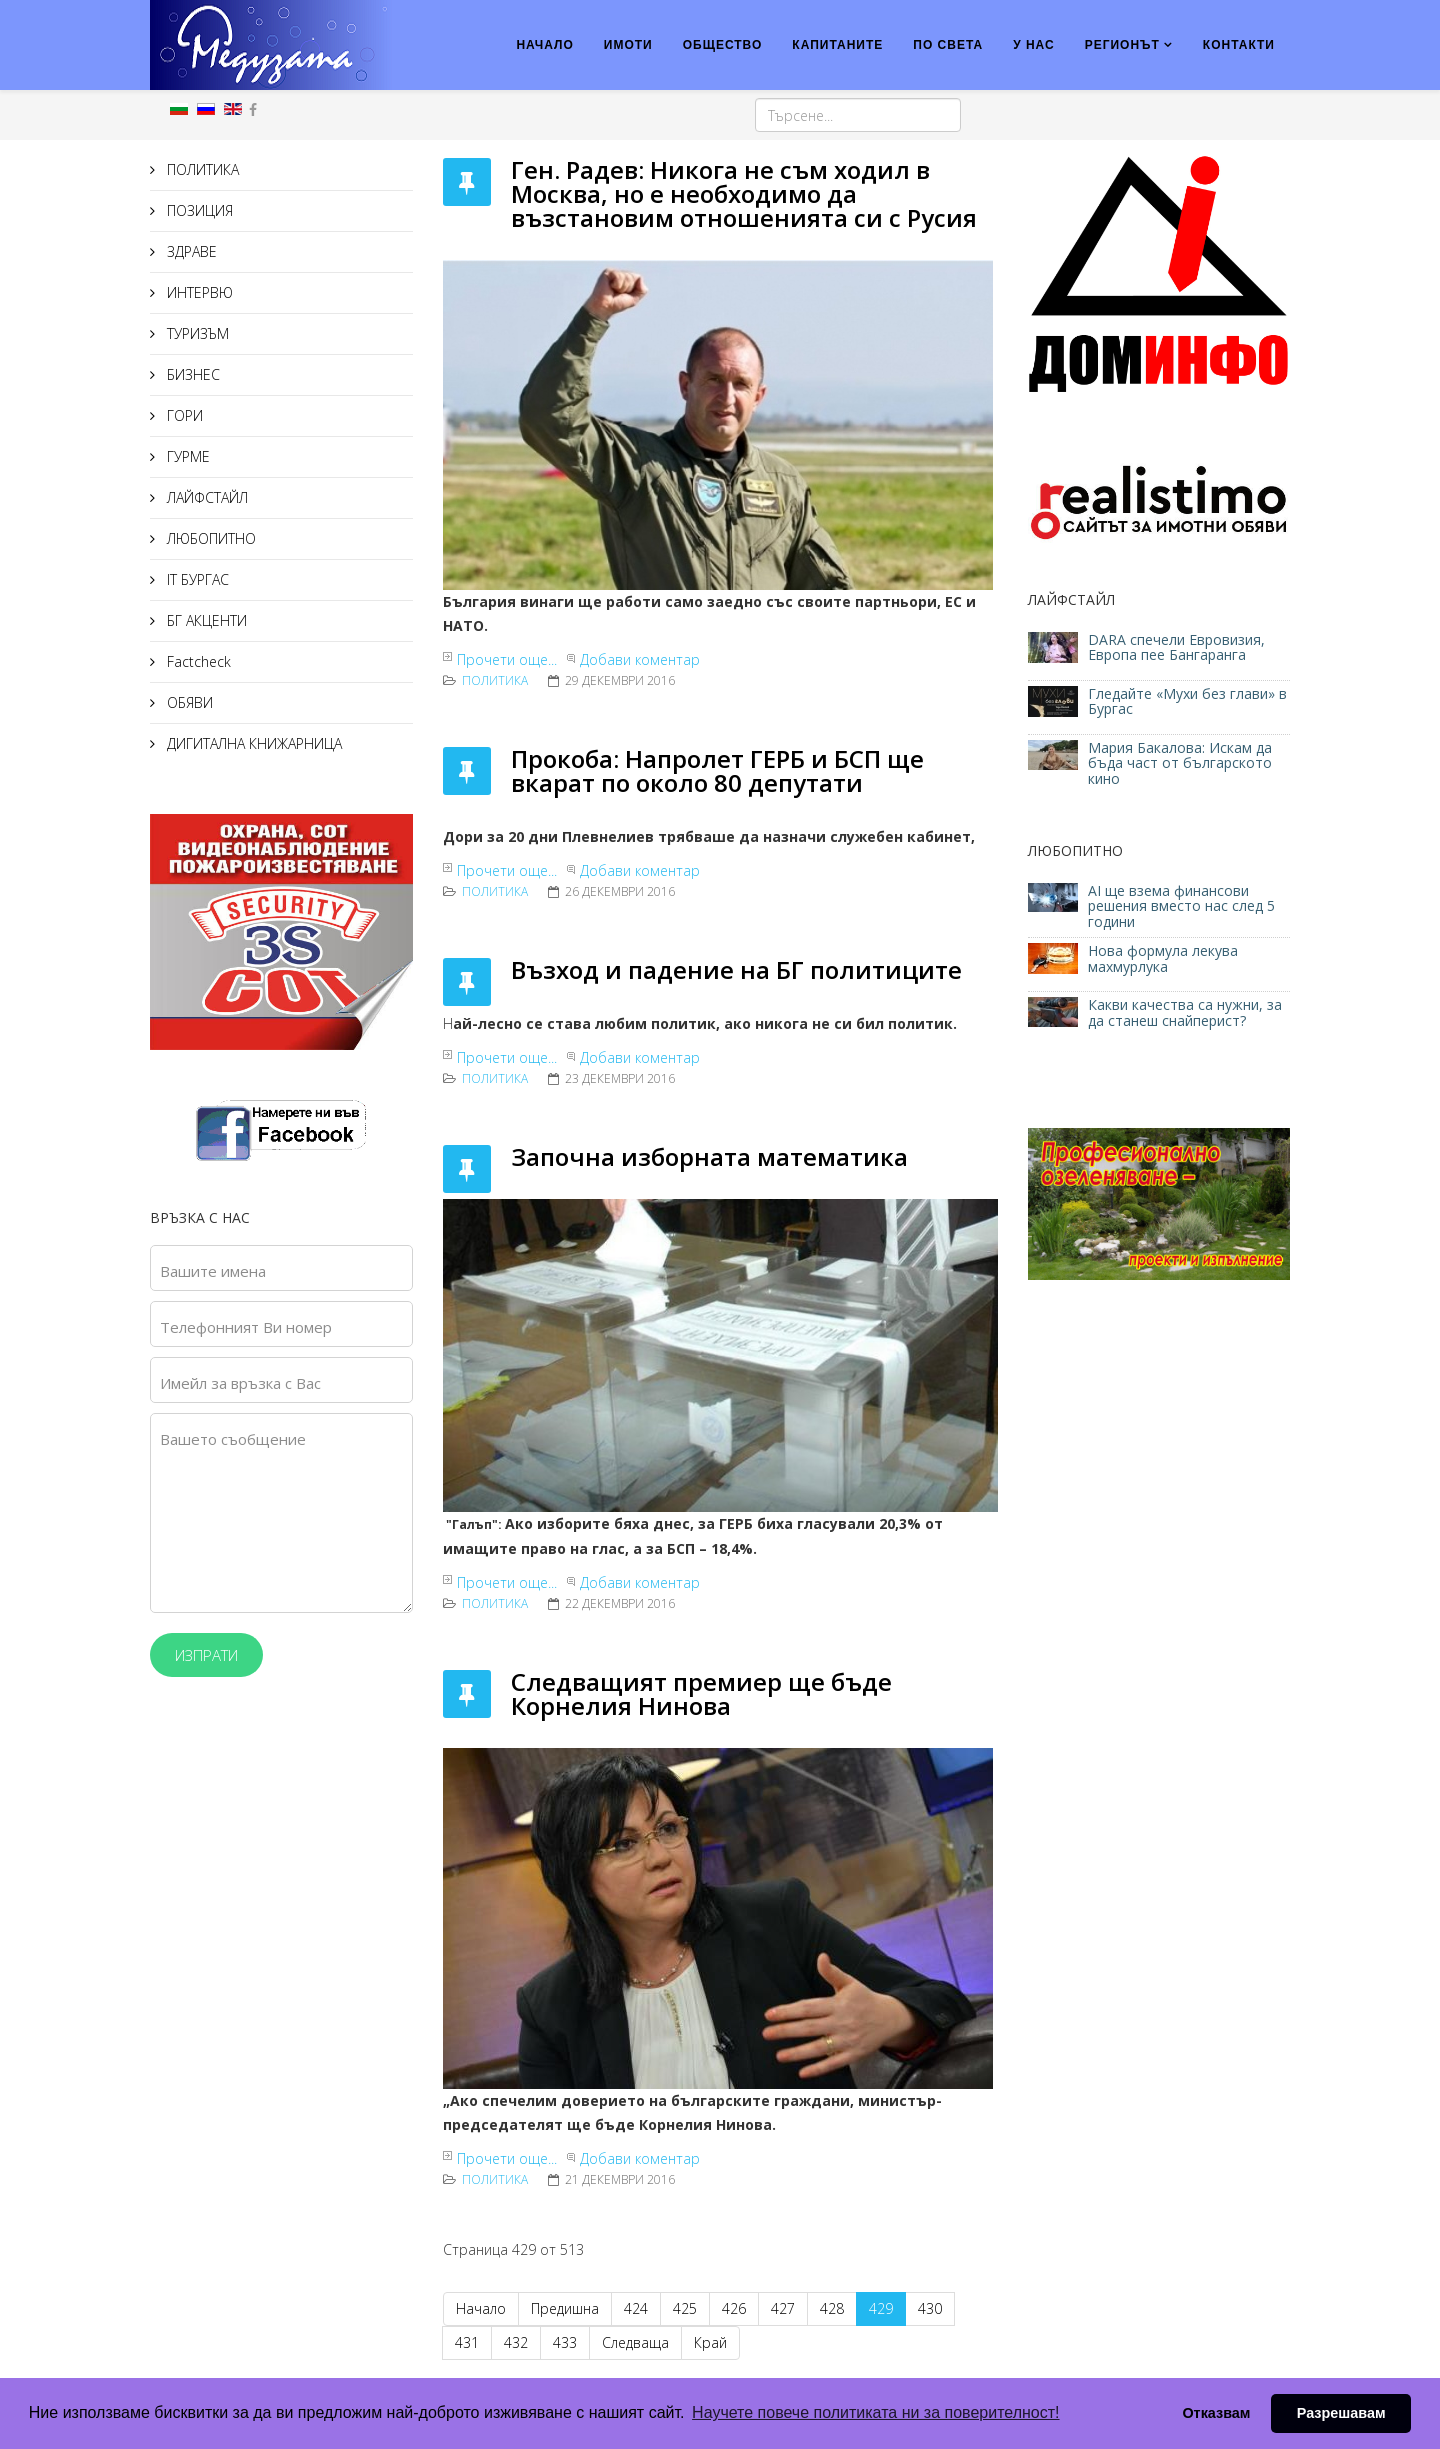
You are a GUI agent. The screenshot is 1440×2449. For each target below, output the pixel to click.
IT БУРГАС (196, 579)
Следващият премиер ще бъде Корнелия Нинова (701, 1693)
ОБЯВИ (188, 702)
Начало (481, 2308)
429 (881, 2308)
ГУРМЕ (186, 456)
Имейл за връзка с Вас (240, 1383)
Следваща (635, 2342)
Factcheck (197, 661)
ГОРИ (183, 415)
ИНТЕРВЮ (198, 292)
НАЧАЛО (544, 45)
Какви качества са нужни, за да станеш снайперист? (1185, 1012)
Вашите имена (213, 1271)
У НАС (1034, 45)
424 (636, 2308)
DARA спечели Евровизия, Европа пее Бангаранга (1176, 647)
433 (565, 2342)
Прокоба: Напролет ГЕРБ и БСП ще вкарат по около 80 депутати (717, 770)
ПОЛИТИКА (201, 169)
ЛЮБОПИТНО (209, 538)
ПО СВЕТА (948, 45)
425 (685, 2308)
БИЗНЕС (191, 374)
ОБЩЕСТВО (723, 45)
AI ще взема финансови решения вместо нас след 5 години (1181, 906)
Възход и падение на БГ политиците (736, 969)
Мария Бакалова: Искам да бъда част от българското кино (1180, 763)
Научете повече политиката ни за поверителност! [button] (875, 2412)
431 (467, 2342)
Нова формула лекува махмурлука (1163, 958)
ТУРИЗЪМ (196, 333)
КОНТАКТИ (1239, 45)
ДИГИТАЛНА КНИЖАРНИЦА (252, 743)
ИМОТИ (628, 45)
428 (832, 2308)
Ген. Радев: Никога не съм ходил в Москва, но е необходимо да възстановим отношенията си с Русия (744, 193)
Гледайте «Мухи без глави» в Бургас (1187, 701)
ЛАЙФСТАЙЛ (205, 497)
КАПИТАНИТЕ (837, 45)
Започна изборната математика (709, 1156)
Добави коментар (640, 659)
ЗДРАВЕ (190, 251)
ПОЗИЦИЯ (198, 210)
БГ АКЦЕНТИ (205, 620)
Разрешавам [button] (1341, 2413)
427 (783, 2308)
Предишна (565, 2308)
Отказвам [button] (1216, 2413)
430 (930, 2308)
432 (516, 2342)
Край (710, 2342)
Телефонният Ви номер (246, 1327)
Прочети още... (507, 659)
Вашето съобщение (233, 1439)
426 (734, 2308)
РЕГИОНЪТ (1122, 45)
